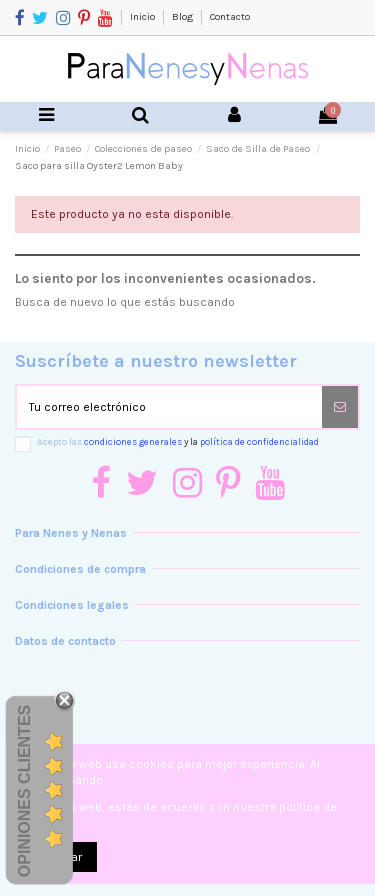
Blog (183, 17)
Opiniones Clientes (24, 790)
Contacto (230, 17)
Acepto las (178, 441)
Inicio (143, 17)
